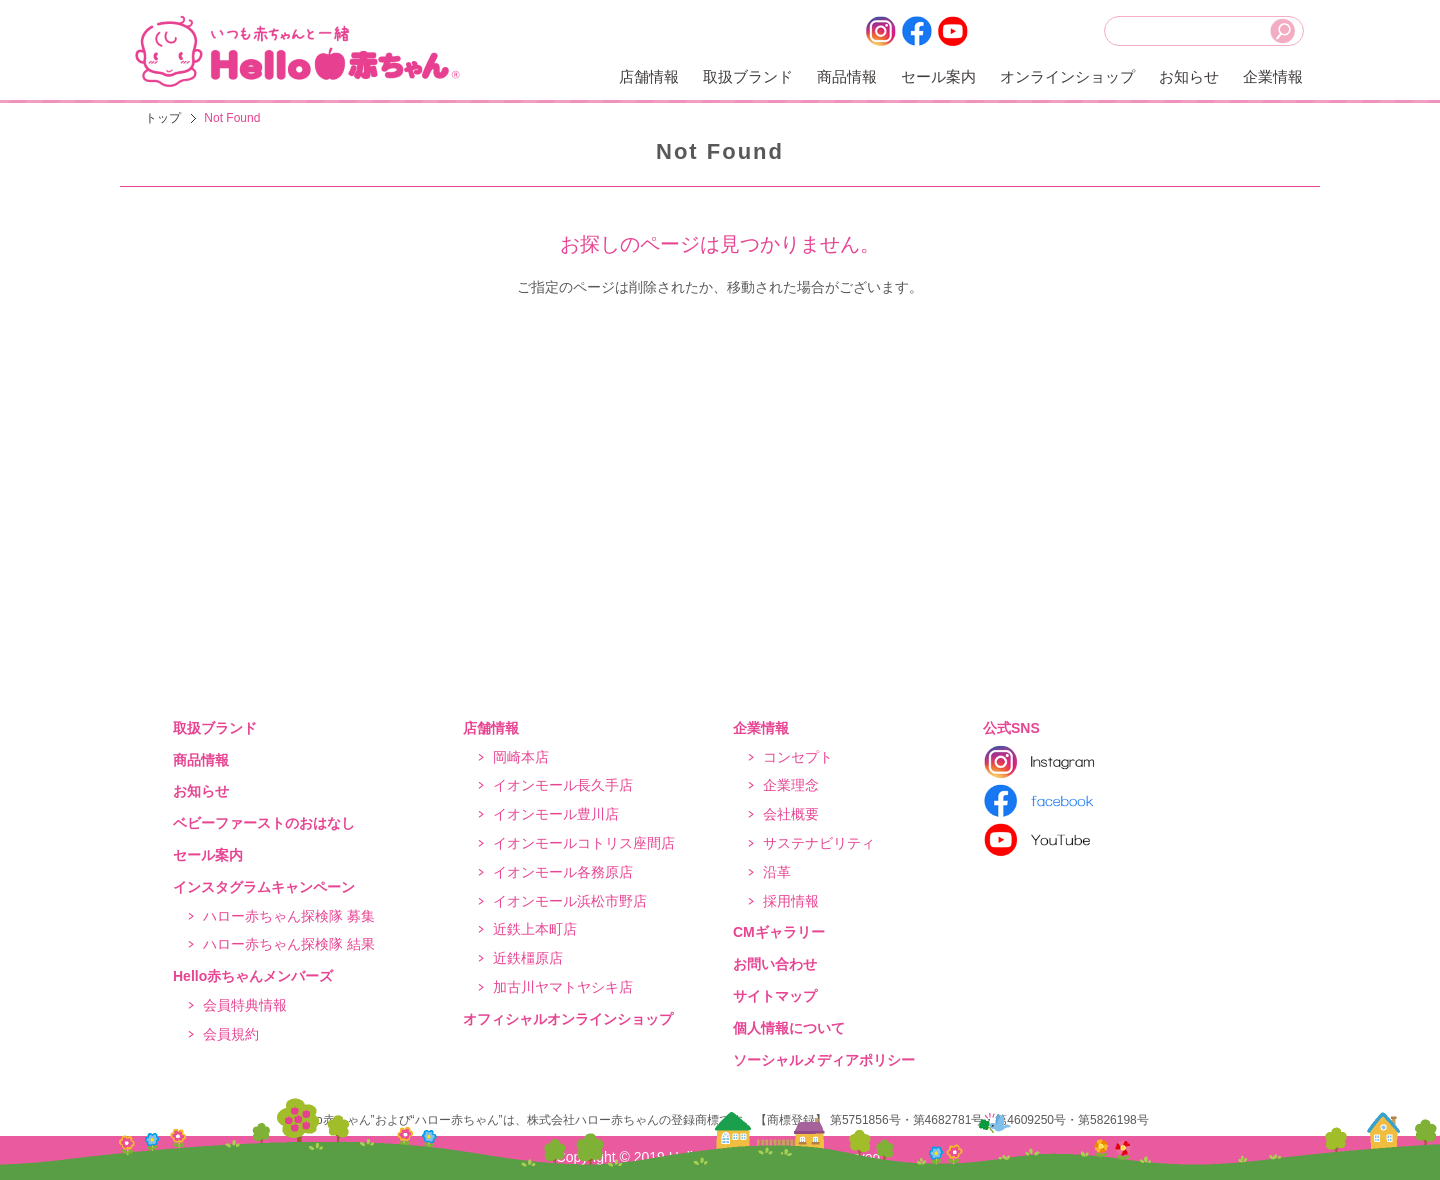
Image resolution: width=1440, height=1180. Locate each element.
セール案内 (938, 76)
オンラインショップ (1067, 76)
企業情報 (1273, 76)
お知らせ (1189, 76)
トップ (163, 118)
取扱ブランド (748, 76)
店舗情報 (649, 76)
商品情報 (847, 76)
